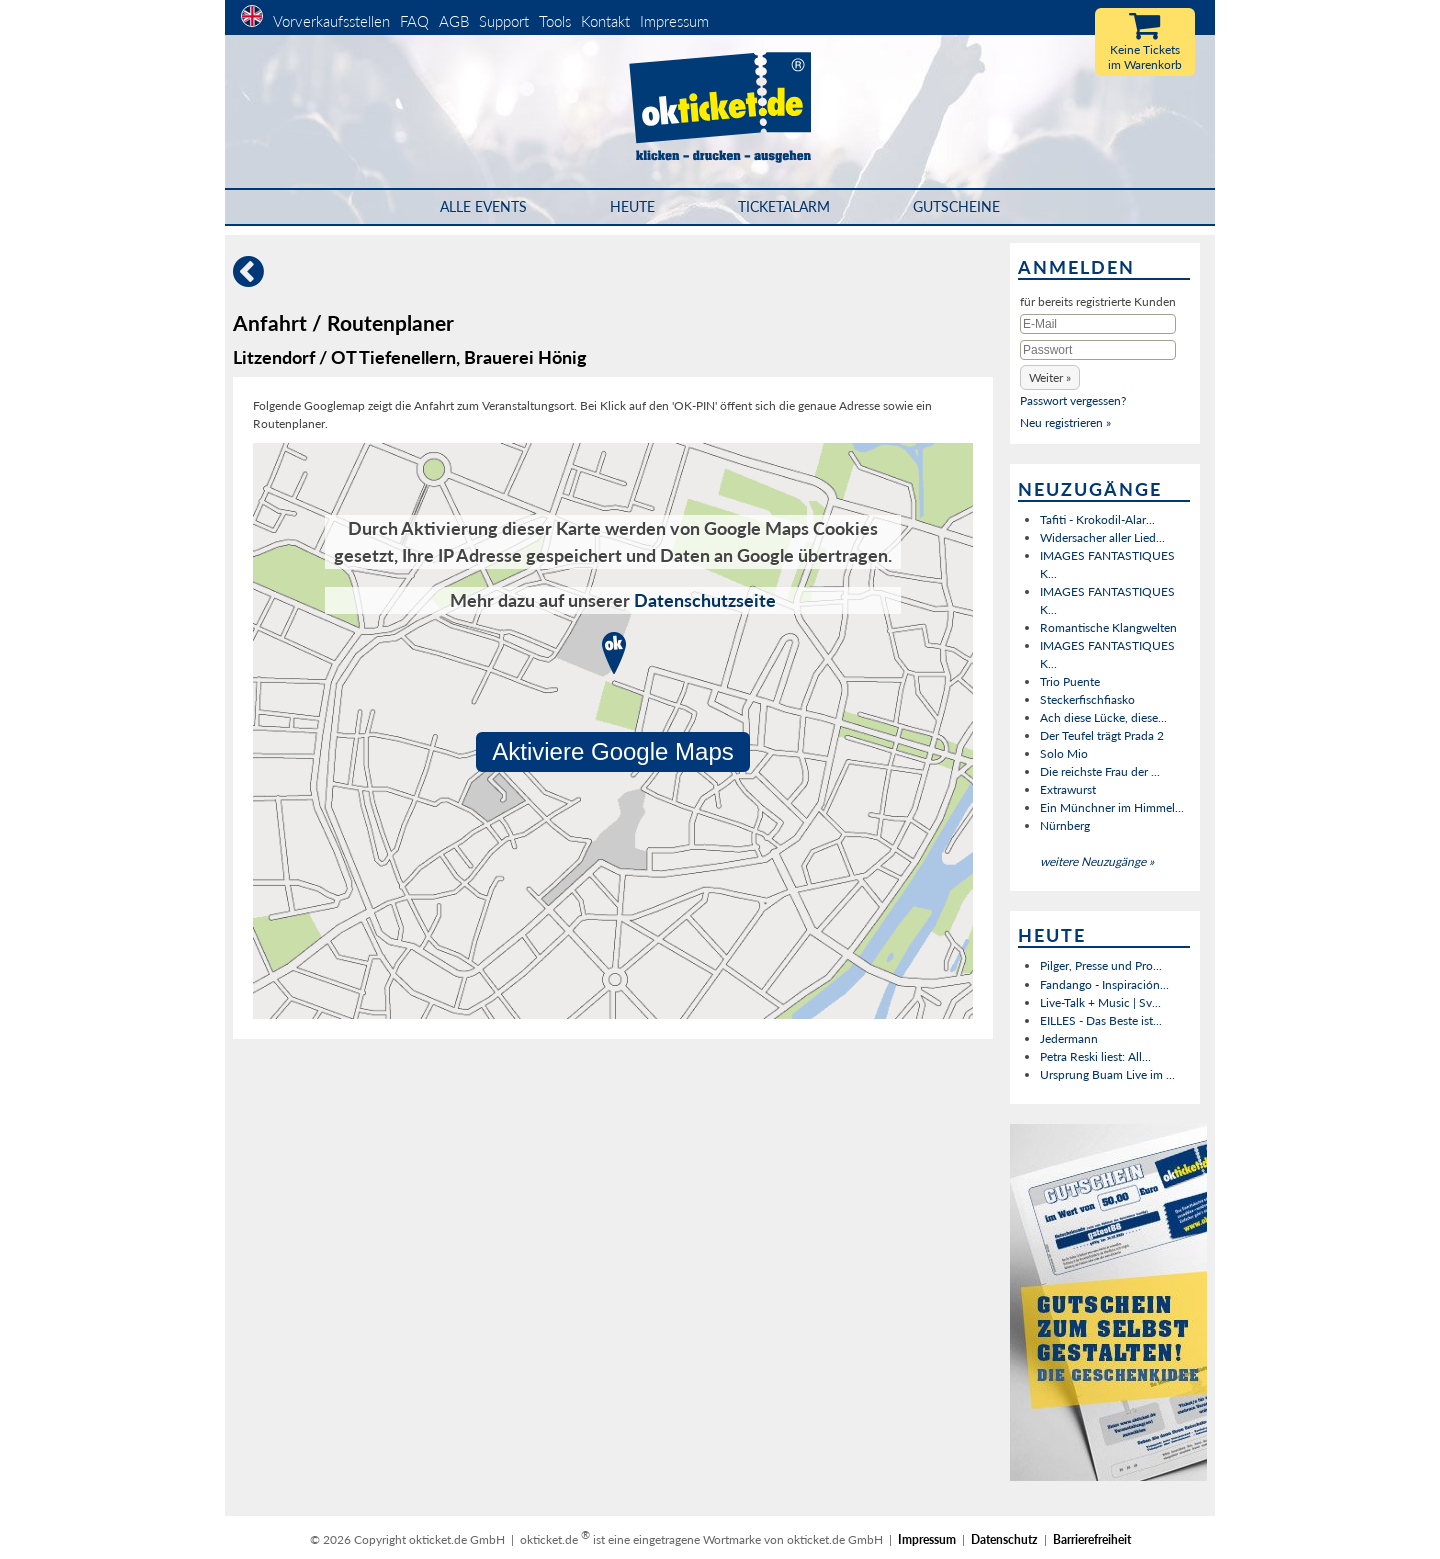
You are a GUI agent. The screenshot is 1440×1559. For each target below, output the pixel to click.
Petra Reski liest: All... (1095, 1056)
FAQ (414, 21)
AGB (454, 21)
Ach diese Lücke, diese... (1103, 717)
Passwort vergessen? (1073, 400)
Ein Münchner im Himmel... (1112, 807)
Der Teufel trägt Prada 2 (1102, 735)
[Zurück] (248, 279)
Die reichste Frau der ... (1100, 771)
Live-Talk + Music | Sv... (1100, 1002)
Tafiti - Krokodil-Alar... (1097, 519)
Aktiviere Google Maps (613, 751)
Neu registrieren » (1065, 422)
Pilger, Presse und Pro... (1101, 965)
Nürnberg (1065, 825)
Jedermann (1069, 1038)
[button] (1050, 377)
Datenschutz (1004, 1539)
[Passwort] (1098, 350)
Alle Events (483, 206)
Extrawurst (1068, 789)
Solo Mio (1064, 753)
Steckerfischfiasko (1087, 699)
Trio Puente (1070, 681)
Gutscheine (956, 206)
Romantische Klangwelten (1108, 627)
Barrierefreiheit (1092, 1539)
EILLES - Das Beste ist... (1101, 1020)
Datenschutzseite (705, 600)
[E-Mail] (1098, 324)
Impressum (674, 21)
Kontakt (605, 21)
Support (504, 21)
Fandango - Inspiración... (1104, 984)
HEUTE (632, 206)
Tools (555, 21)
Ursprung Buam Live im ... (1107, 1074)
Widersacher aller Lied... (1102, 537)
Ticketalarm (784, 206)
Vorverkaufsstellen (331, 21)
